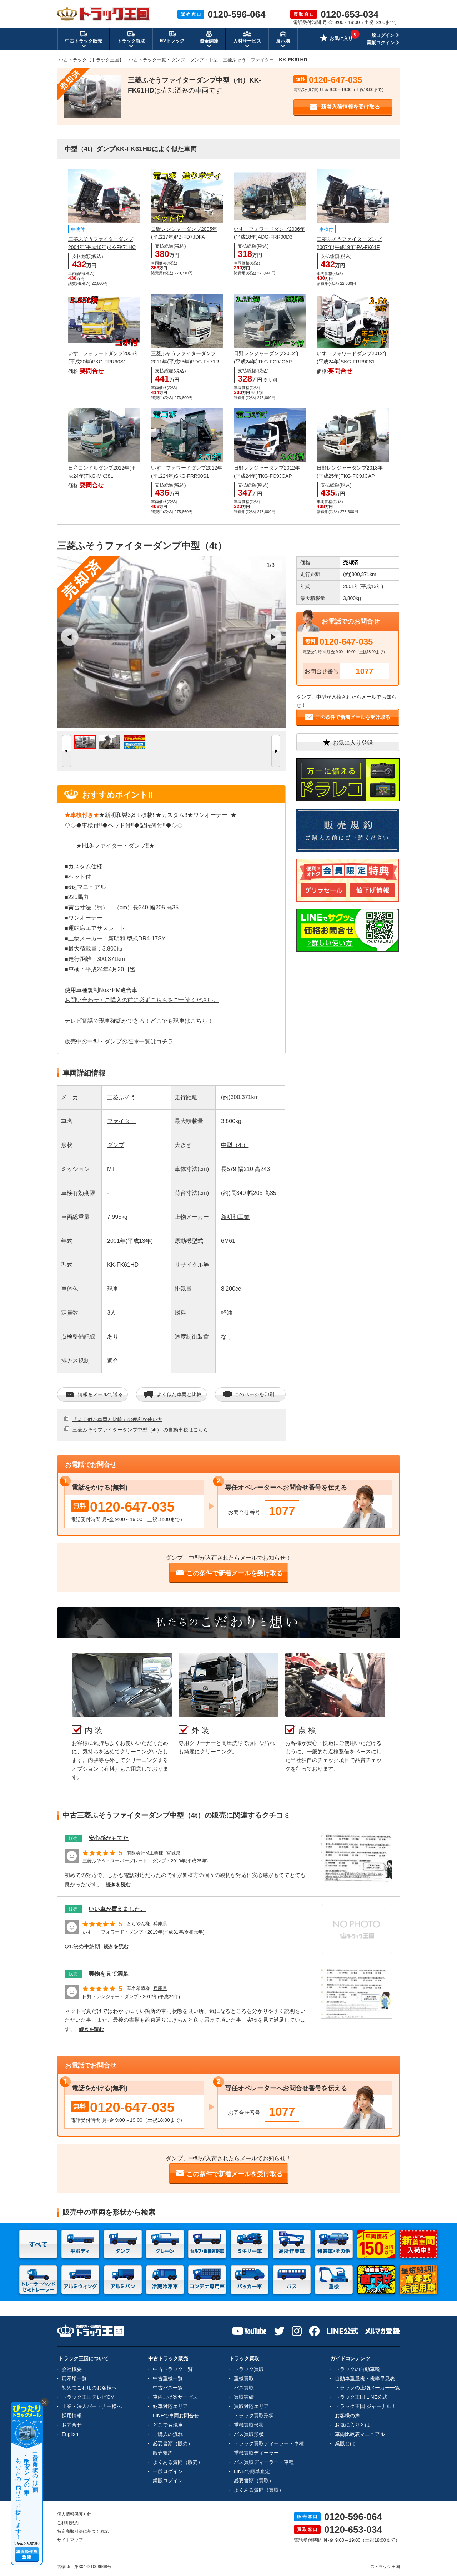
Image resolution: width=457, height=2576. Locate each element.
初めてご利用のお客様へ (89, 2388)
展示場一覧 (74, 2378)
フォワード (112, 1932)
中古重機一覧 (168, 2378)
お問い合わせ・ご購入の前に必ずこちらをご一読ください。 (142, 1000)
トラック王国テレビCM (88, 2397)
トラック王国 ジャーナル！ (365, 2406)
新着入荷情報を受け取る (345, 107)
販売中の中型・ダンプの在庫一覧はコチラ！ (122, 1041)
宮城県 (173, 1853)
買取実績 (244, 2397)
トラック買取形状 (254, 2415)
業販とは (345, 2443)
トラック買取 (249, 2369)
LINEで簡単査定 (252, 2471)
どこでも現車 (168, 2425)
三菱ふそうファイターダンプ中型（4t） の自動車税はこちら (140, 1430)
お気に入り (336, 39)
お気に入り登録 (347, 742)
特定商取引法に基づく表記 (83, 2531)
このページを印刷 (248, 1394)
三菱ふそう (121, 1097)
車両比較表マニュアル (360, 2434)
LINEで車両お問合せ (176, 2415)
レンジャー (108, 1996)
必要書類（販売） (173, 2443)
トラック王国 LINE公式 (361, 2397)
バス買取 (244, 2388)
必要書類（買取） (254, 2480)
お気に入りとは (352, 2425)
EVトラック (172, 36)
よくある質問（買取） (259, 2490)
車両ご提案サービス (175, 2397)
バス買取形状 (249, 2434)
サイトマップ (70, 2539)
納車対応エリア (170, 2406)
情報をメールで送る (94, 1394)
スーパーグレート (128, 1860)
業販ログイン (381, 42)
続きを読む (118, 1884)
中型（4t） (234, 1145)
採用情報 (72, 2415)
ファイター (121, 1121)
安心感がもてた (109, 1838)
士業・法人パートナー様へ (92, 2406)
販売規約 (163, 2453)
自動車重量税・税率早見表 (365, 2378)
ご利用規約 (68, 2522)
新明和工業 (235, 1217)
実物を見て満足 (109, 1974)
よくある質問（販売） (178, 2462)
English (70, 2434)
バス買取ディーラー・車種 (264, 2462)
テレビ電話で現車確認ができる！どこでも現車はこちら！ (139, 1021)
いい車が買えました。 (117, 1909)
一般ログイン (381, 35)
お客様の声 (347, 2415)
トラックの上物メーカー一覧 (367, 2388)
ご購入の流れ (168, 2434)
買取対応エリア (251, 2406)
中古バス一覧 (168, 2388)
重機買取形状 (249, 2425)
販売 (73, 1838)
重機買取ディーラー (256, 2453)
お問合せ (72, 2425)
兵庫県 (160, 1923)
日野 (87, 1996)
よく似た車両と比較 (173, 1394)
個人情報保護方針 (74, 2514)
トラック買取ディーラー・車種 (269, 2443)
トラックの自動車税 (357, 2369)
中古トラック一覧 (173, 2369)
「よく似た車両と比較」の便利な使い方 (117, 1419)
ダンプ (115, 1145)
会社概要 (72, 2369)
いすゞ (89, 1932)
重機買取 (244, 2378)
